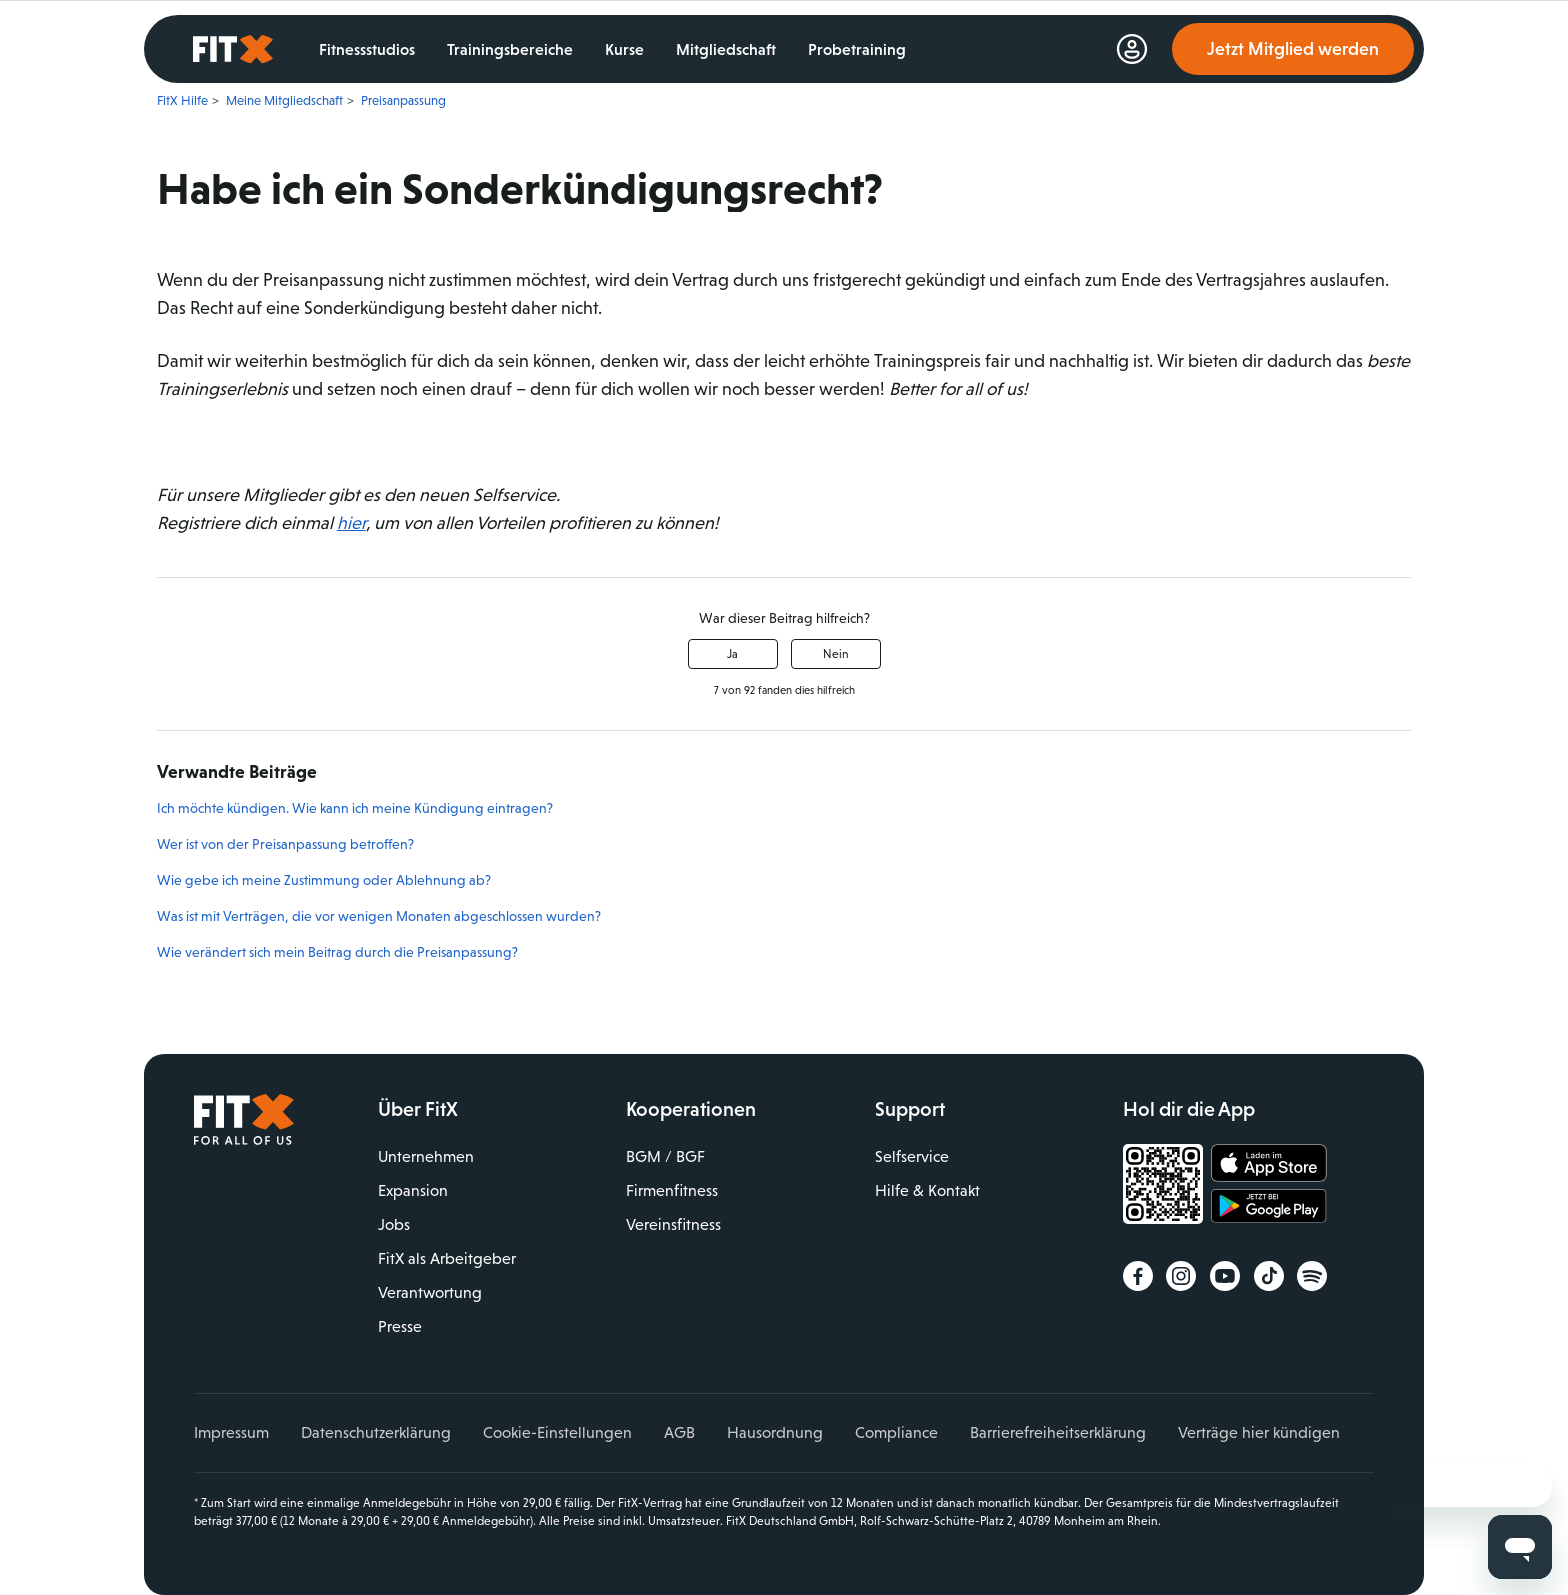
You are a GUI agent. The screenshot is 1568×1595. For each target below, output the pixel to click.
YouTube (1225, 1276)
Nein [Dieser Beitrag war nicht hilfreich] (836, 654)
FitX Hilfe (182, 100)
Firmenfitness (672, 1190)
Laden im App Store (1269, 1164)
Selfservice (912, 1156)
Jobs (394, 1224)
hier (351, 523)
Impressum (231, 1432)
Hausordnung (775, 1432)
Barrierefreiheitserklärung (1058, 1432)
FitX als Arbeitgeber (447, 1258)
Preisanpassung (403, 100)
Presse (400, 1326)
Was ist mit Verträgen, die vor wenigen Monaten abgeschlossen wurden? (379, 916)
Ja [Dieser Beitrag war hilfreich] (732, 654)
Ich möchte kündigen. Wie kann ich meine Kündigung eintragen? (355, 808)
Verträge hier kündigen (1259, 1432)
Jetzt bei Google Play (1269, 1209)
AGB (679, 1432)
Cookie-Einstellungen (557, 1432)
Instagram (1181, 1276)
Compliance (896, 1432)
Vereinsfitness (673, 1224)
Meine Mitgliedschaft (284, 100)
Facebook (1138, 1276)
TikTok (1269, 1276)
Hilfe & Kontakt (927, 1190)
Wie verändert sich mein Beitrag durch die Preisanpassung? (337, 952)
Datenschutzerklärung (376, 1432)
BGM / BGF (665, 1156)
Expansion (413, 1190)
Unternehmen (426, 1156)
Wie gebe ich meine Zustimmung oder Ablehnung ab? (324, 880)
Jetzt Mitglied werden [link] (1293, 49)
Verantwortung (430, 1292)
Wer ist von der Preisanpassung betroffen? (285, 844)
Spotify (1312, 1276)
